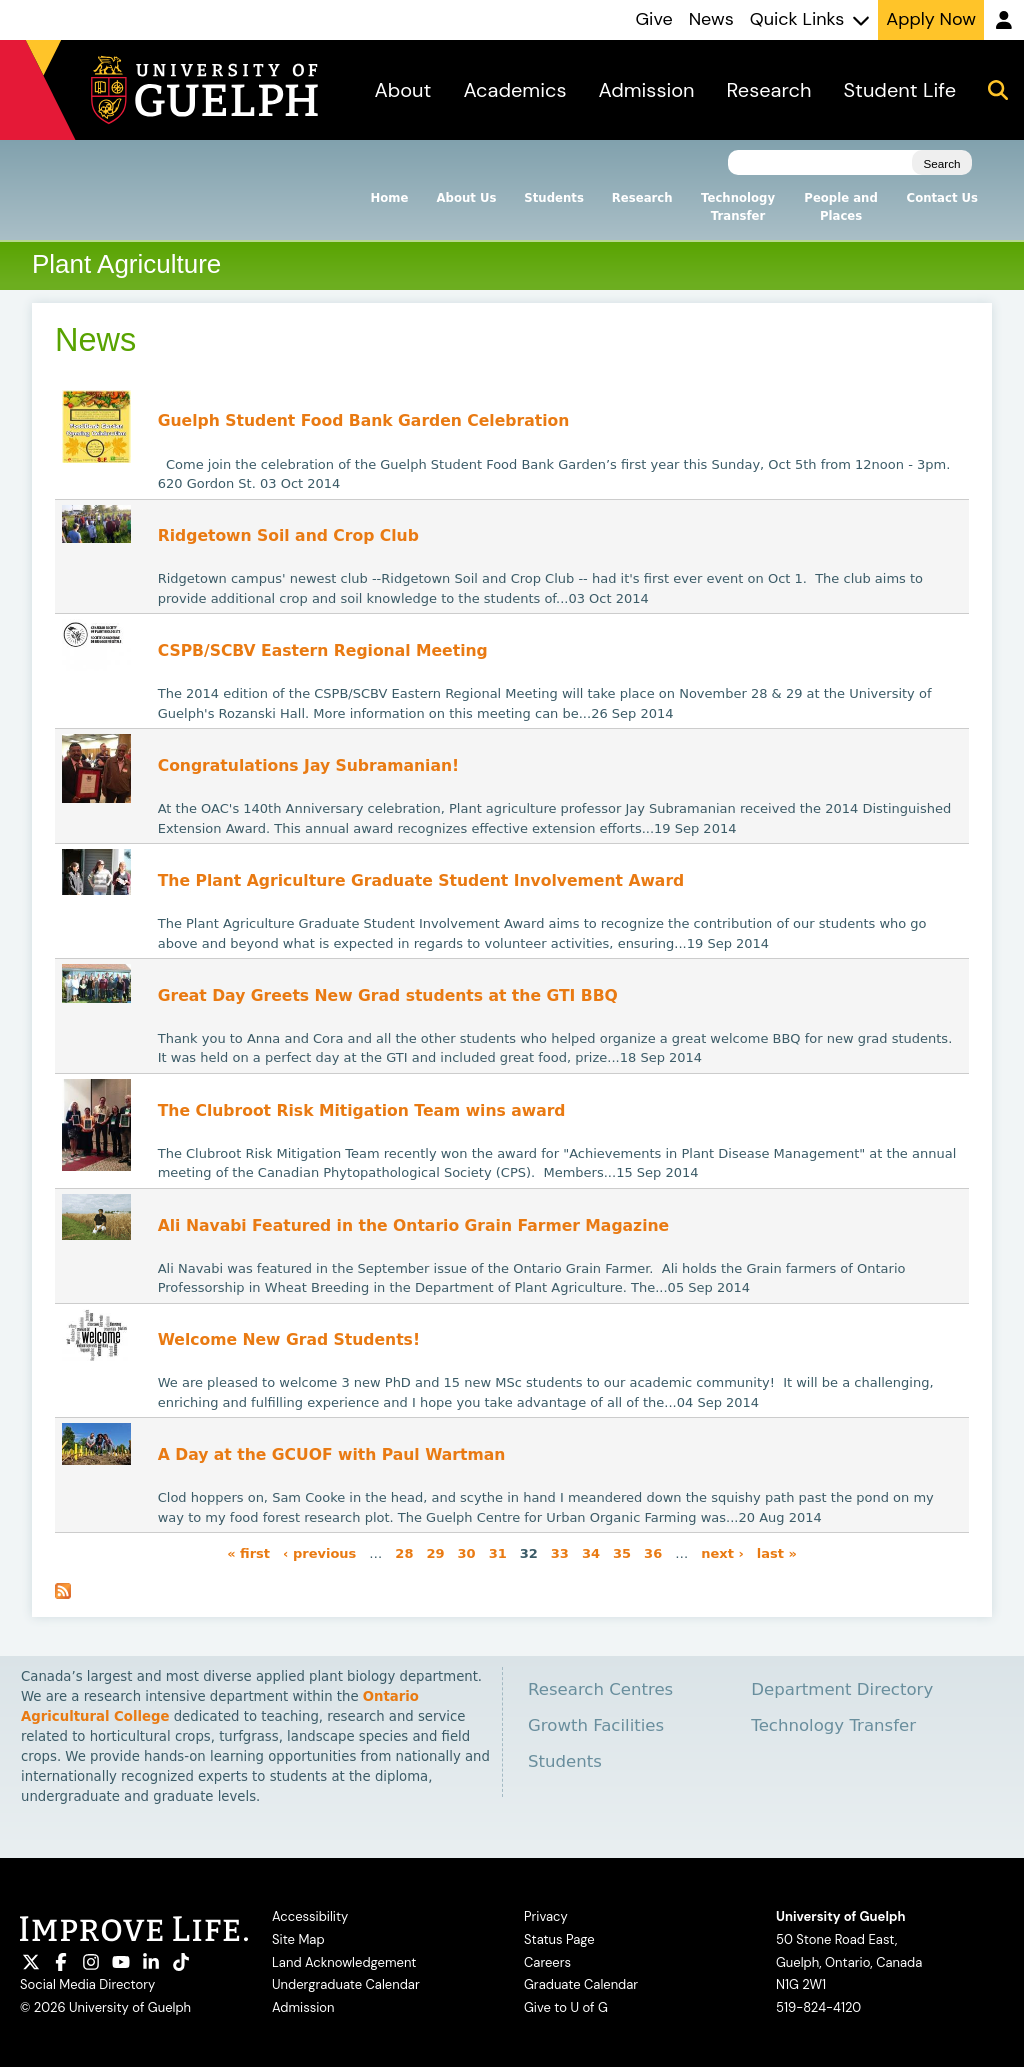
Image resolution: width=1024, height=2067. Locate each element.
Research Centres (600, 1689)
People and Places (840, 207)
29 (435, 1552)
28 (404, 1552)
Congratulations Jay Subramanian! (308, 766)
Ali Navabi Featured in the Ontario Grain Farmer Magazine (413, 1226)
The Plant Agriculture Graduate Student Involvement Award (421, 881)
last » (777, 1552)
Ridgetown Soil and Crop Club (288, 536)
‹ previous (319, 1552)
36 (653, 1552)
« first (248, 1552)
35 (622, 1552)
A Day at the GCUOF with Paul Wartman (332, 1455)
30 (467, 1552)
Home (390, 198)
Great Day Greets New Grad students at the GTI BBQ (388, 996)
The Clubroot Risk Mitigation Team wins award (362, 1111)
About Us (466, 198)
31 (498, 1552)
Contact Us (942, 198)
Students (553, 198)
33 (560, 1552)
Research (642, 198)
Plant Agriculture (126, 264)
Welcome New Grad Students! (289, 1340)
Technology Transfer (738, 207)
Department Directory (842, 1689)
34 (591, 1552)
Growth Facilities (596, 1725)
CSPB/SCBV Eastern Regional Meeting (323, 651)
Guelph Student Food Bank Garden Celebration (364, 421)
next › (722, 1552)
